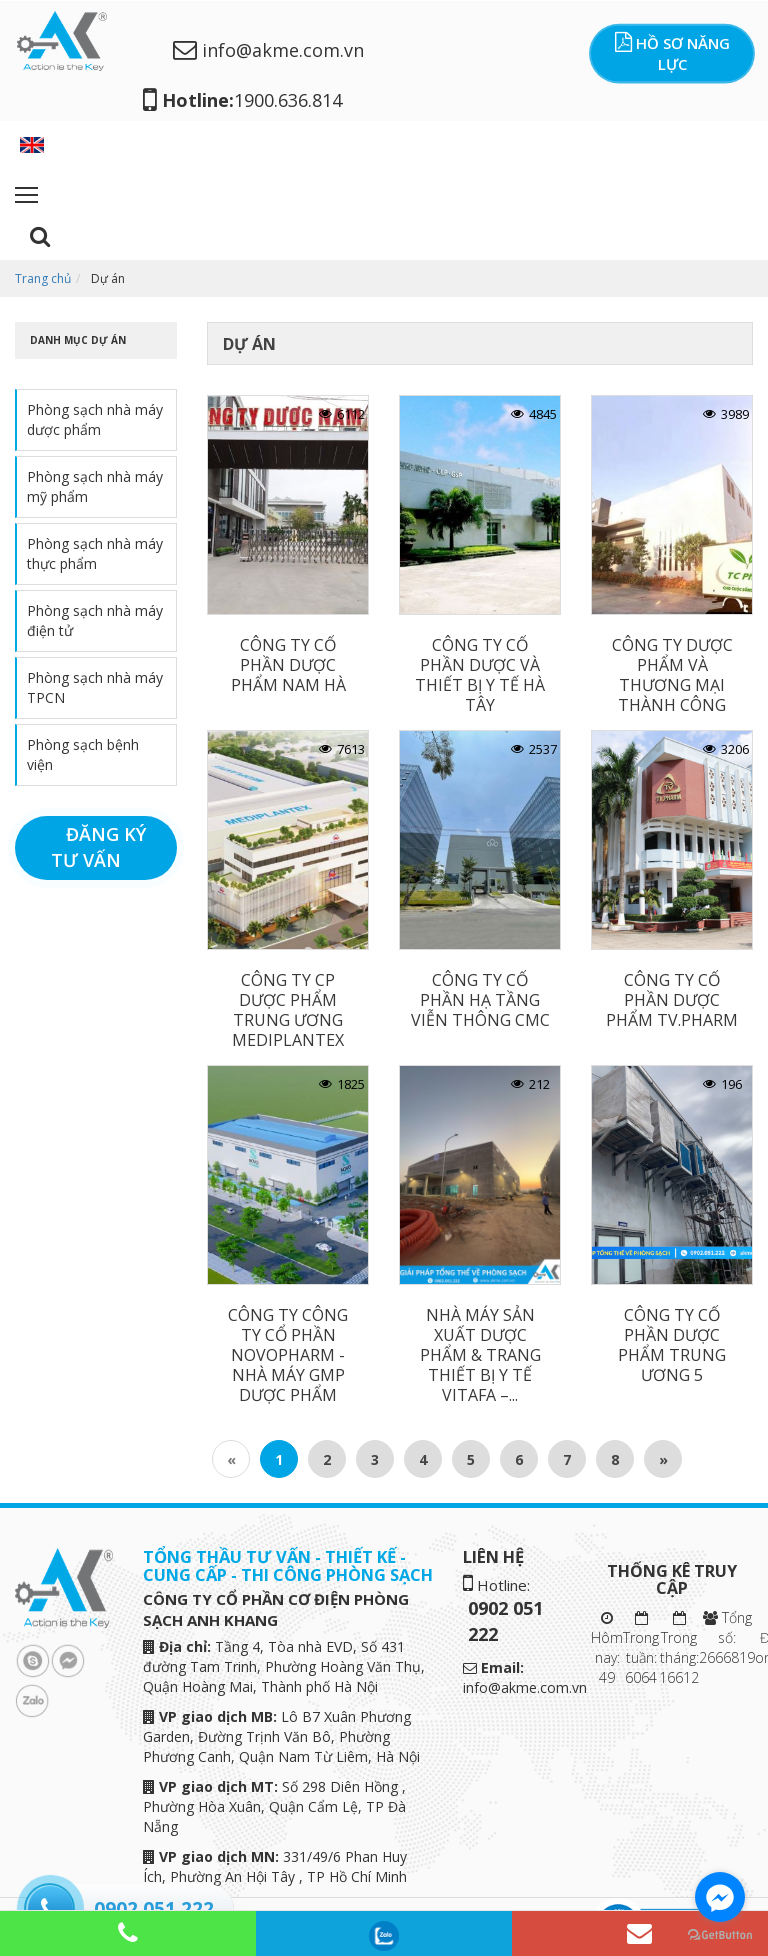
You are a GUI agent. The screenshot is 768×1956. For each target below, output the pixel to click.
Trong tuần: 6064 (641, 1649)
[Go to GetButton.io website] (720, 1935)
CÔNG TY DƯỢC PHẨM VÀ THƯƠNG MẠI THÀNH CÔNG (672, 675)
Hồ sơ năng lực (672, 53)
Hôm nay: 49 (607, 1649)
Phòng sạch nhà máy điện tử (95, 620)
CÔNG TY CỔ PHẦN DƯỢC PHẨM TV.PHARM (672, 1000)
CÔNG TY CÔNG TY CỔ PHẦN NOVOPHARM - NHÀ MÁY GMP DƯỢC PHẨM (288, 1355)
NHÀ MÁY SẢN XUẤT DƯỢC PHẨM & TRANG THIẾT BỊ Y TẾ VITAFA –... (480, 1355)
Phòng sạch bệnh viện (83, 754)
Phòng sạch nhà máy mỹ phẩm (95, 486)
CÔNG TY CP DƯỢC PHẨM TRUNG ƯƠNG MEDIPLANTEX (288, 1010)
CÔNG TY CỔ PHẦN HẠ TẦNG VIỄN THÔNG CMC (480, 1000)
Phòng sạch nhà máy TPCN (95, 687)
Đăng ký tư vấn (98, 847)
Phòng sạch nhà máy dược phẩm (95, 419)
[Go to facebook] (720, 1897)
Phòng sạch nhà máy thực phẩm (95, 553)
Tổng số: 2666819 (727, 1637)
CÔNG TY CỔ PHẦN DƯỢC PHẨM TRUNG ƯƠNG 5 (672, 1345)
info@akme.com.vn (268, 50)
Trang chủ (43, 278)
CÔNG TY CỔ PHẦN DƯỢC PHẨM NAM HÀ (288, 665)
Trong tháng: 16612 (679, 1649)
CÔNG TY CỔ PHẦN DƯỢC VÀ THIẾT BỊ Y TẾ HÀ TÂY (480, 675)
